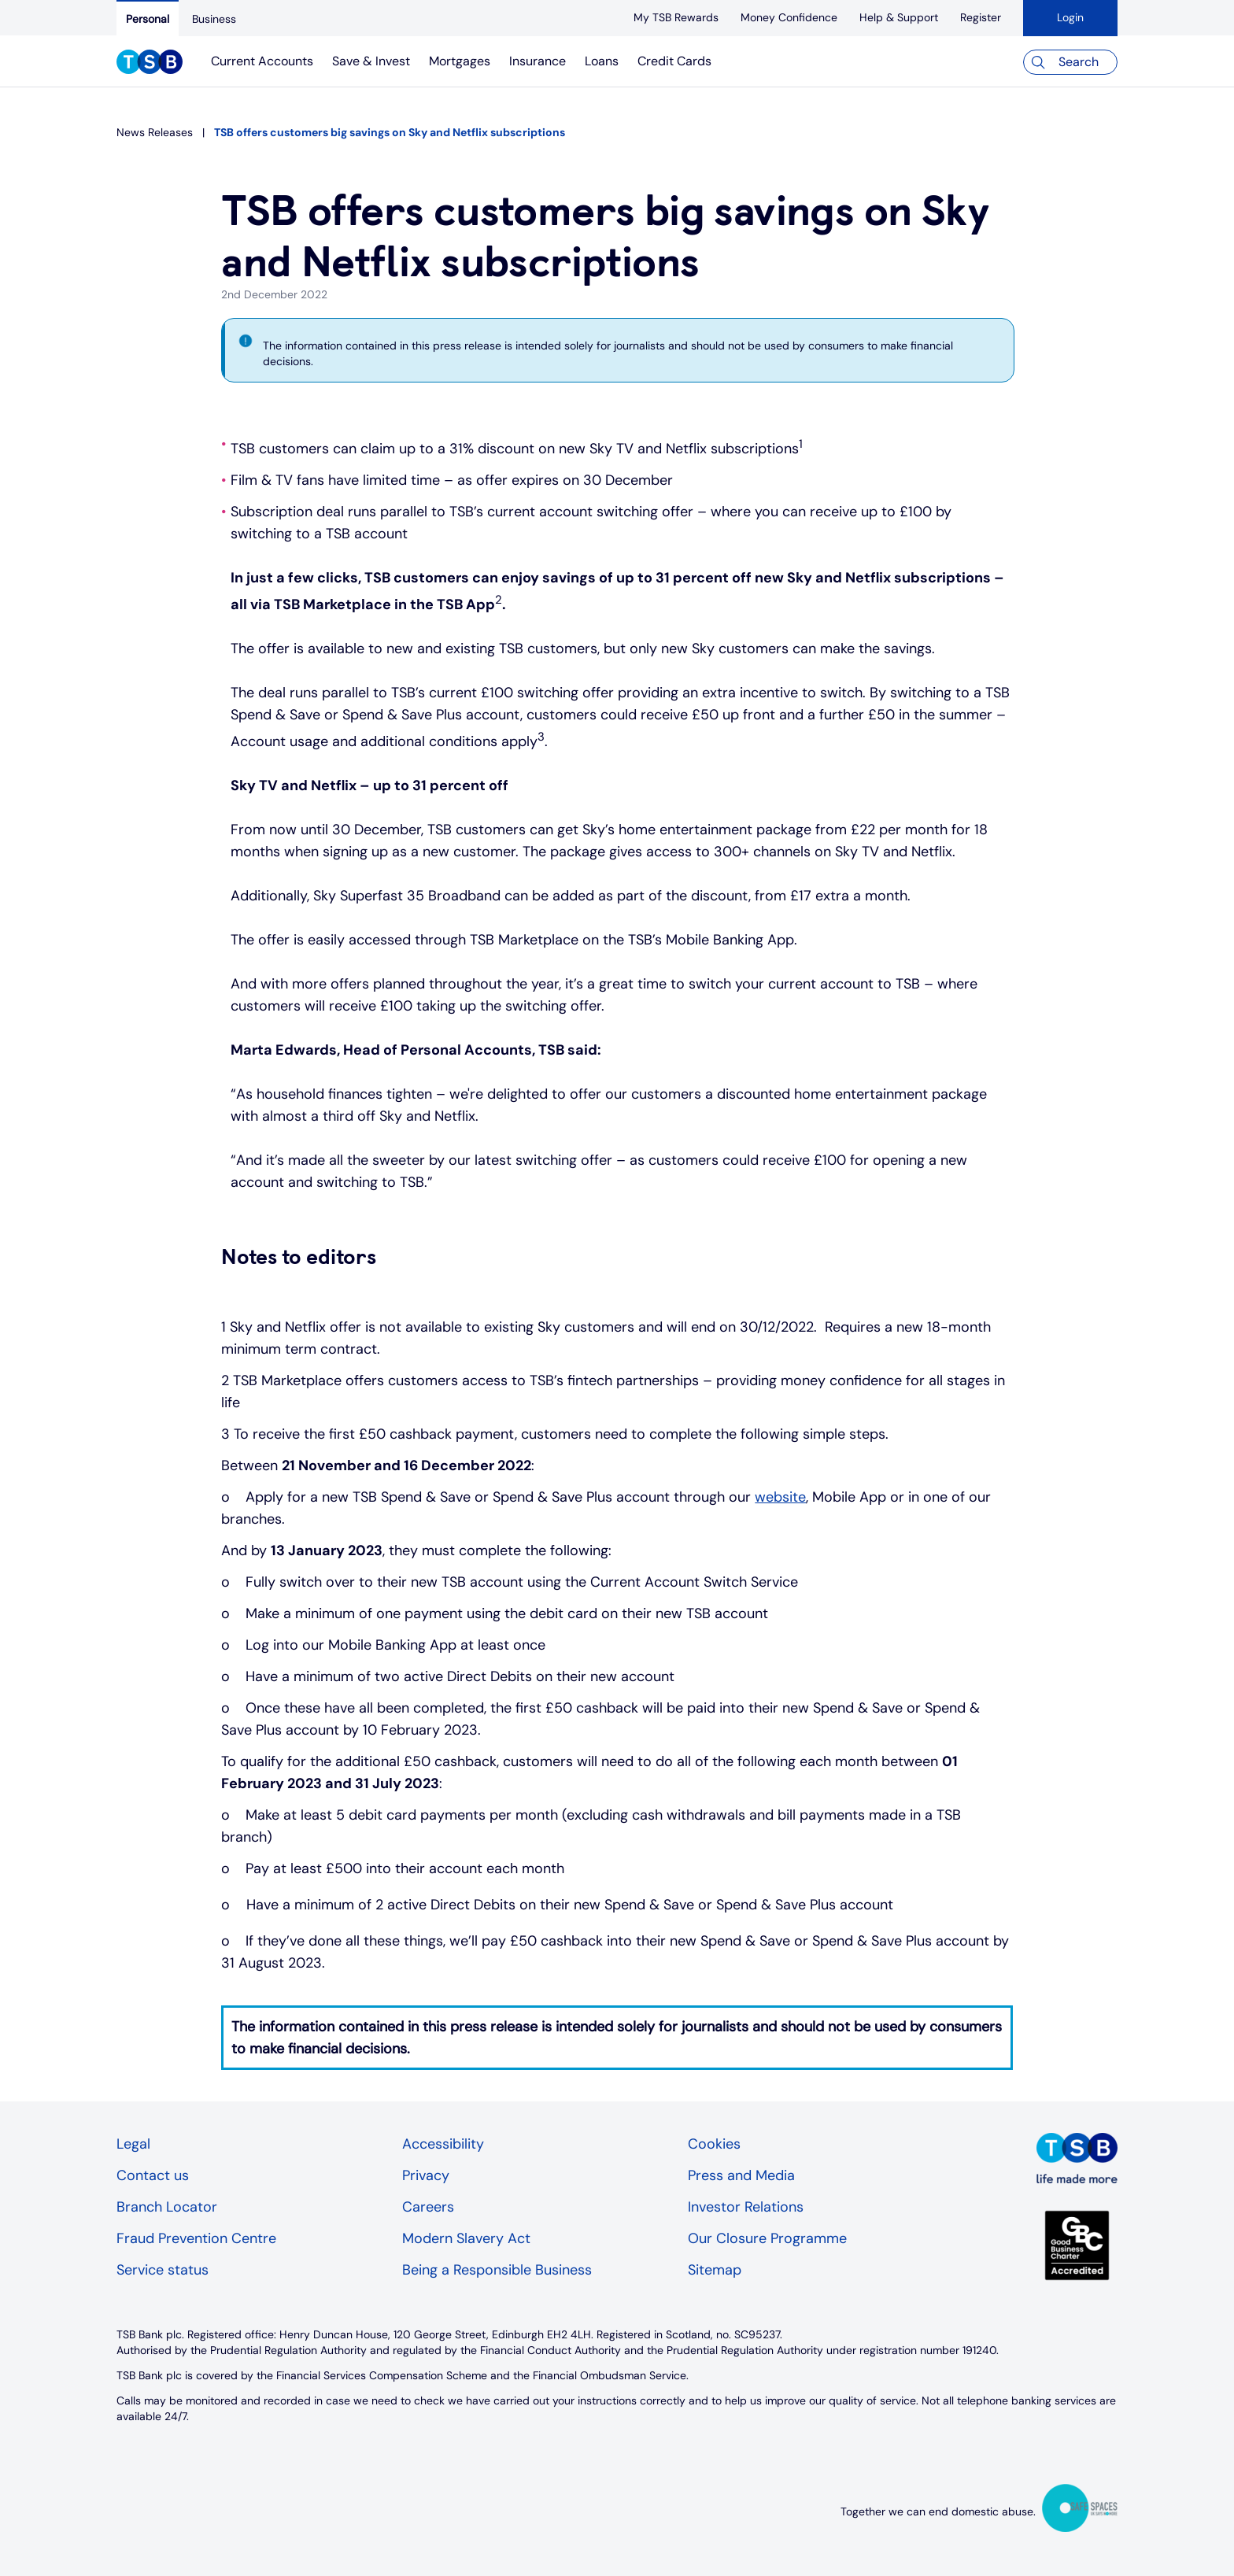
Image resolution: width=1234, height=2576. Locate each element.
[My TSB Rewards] (676, 17)
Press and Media (741, 2175)
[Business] (214, 19)
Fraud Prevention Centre (196, 2238)
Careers (428, 2206)
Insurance (537, 61)
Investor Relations (746, 2206)
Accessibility (443, 2143)
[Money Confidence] (789, 17)
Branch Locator (166, 2206)
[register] (980, 17)
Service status (162, 2269)
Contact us (152, 2175)
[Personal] (147, 18)
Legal (133, 2143)
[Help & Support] (899, 17)
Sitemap (714, 2269)
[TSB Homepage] (149, 64)
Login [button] (1070, 17)
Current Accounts (262, 61)
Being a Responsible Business (497, 2269)
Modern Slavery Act (466, 2238)
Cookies (714, 2143)
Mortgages (459, 61)
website (780, 1497)
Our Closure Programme (767, 2238)
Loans (602, 61)
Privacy (425, 2175)
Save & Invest (371, 61)
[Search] (1070, 62)
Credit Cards (674, 61)
